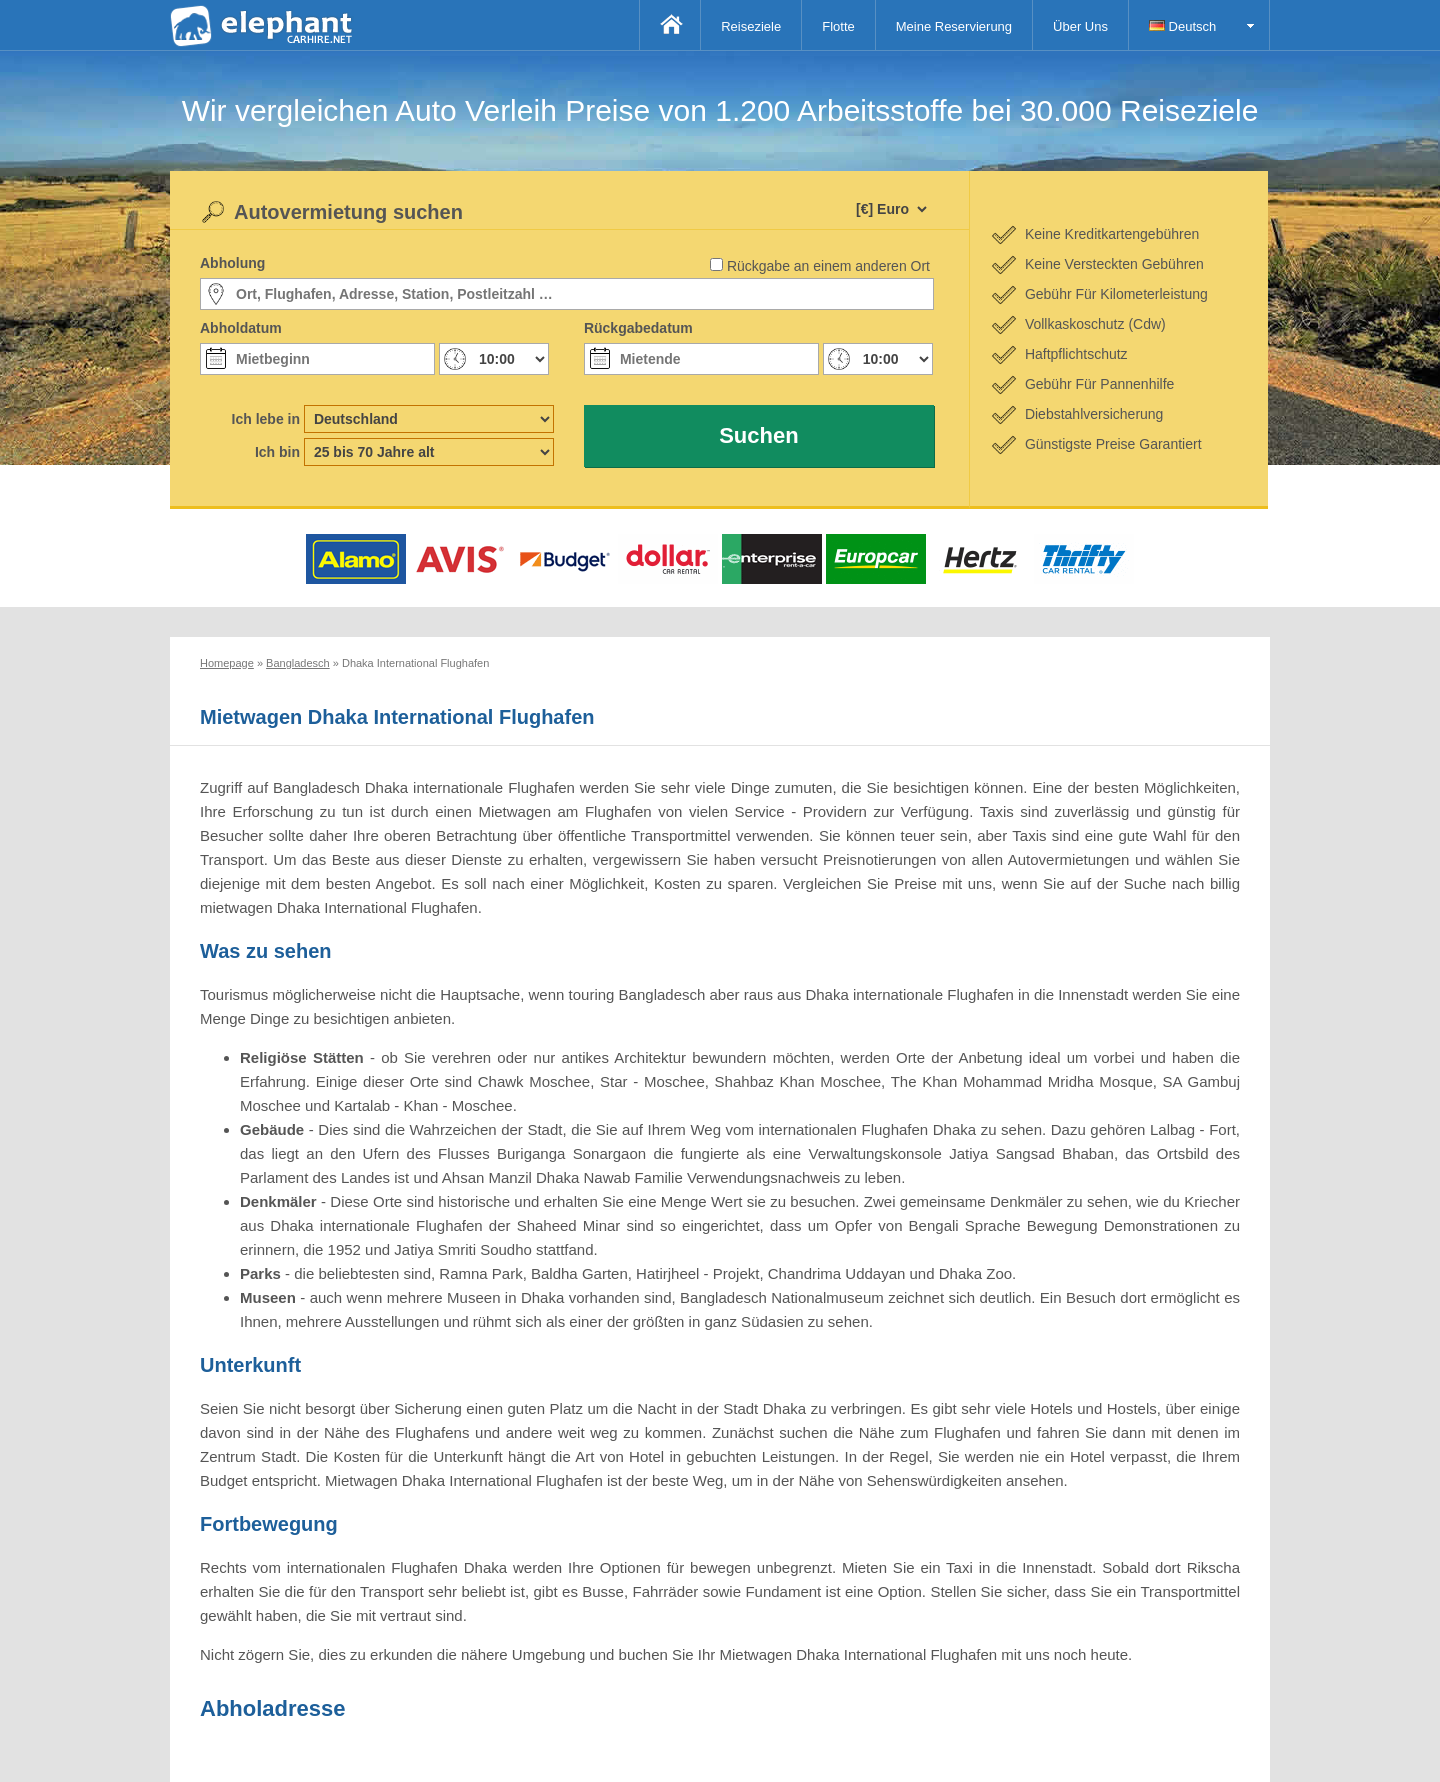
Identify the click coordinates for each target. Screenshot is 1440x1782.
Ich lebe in (266, 419)
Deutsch (1182, 26)
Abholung (232, 263)
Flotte (838, 26)
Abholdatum (241, 328)
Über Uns (1080, 26)
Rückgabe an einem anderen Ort (828, 266)
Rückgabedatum (638, 328)
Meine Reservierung (954, 26)
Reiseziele (751, 26)
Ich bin (277, 452)
